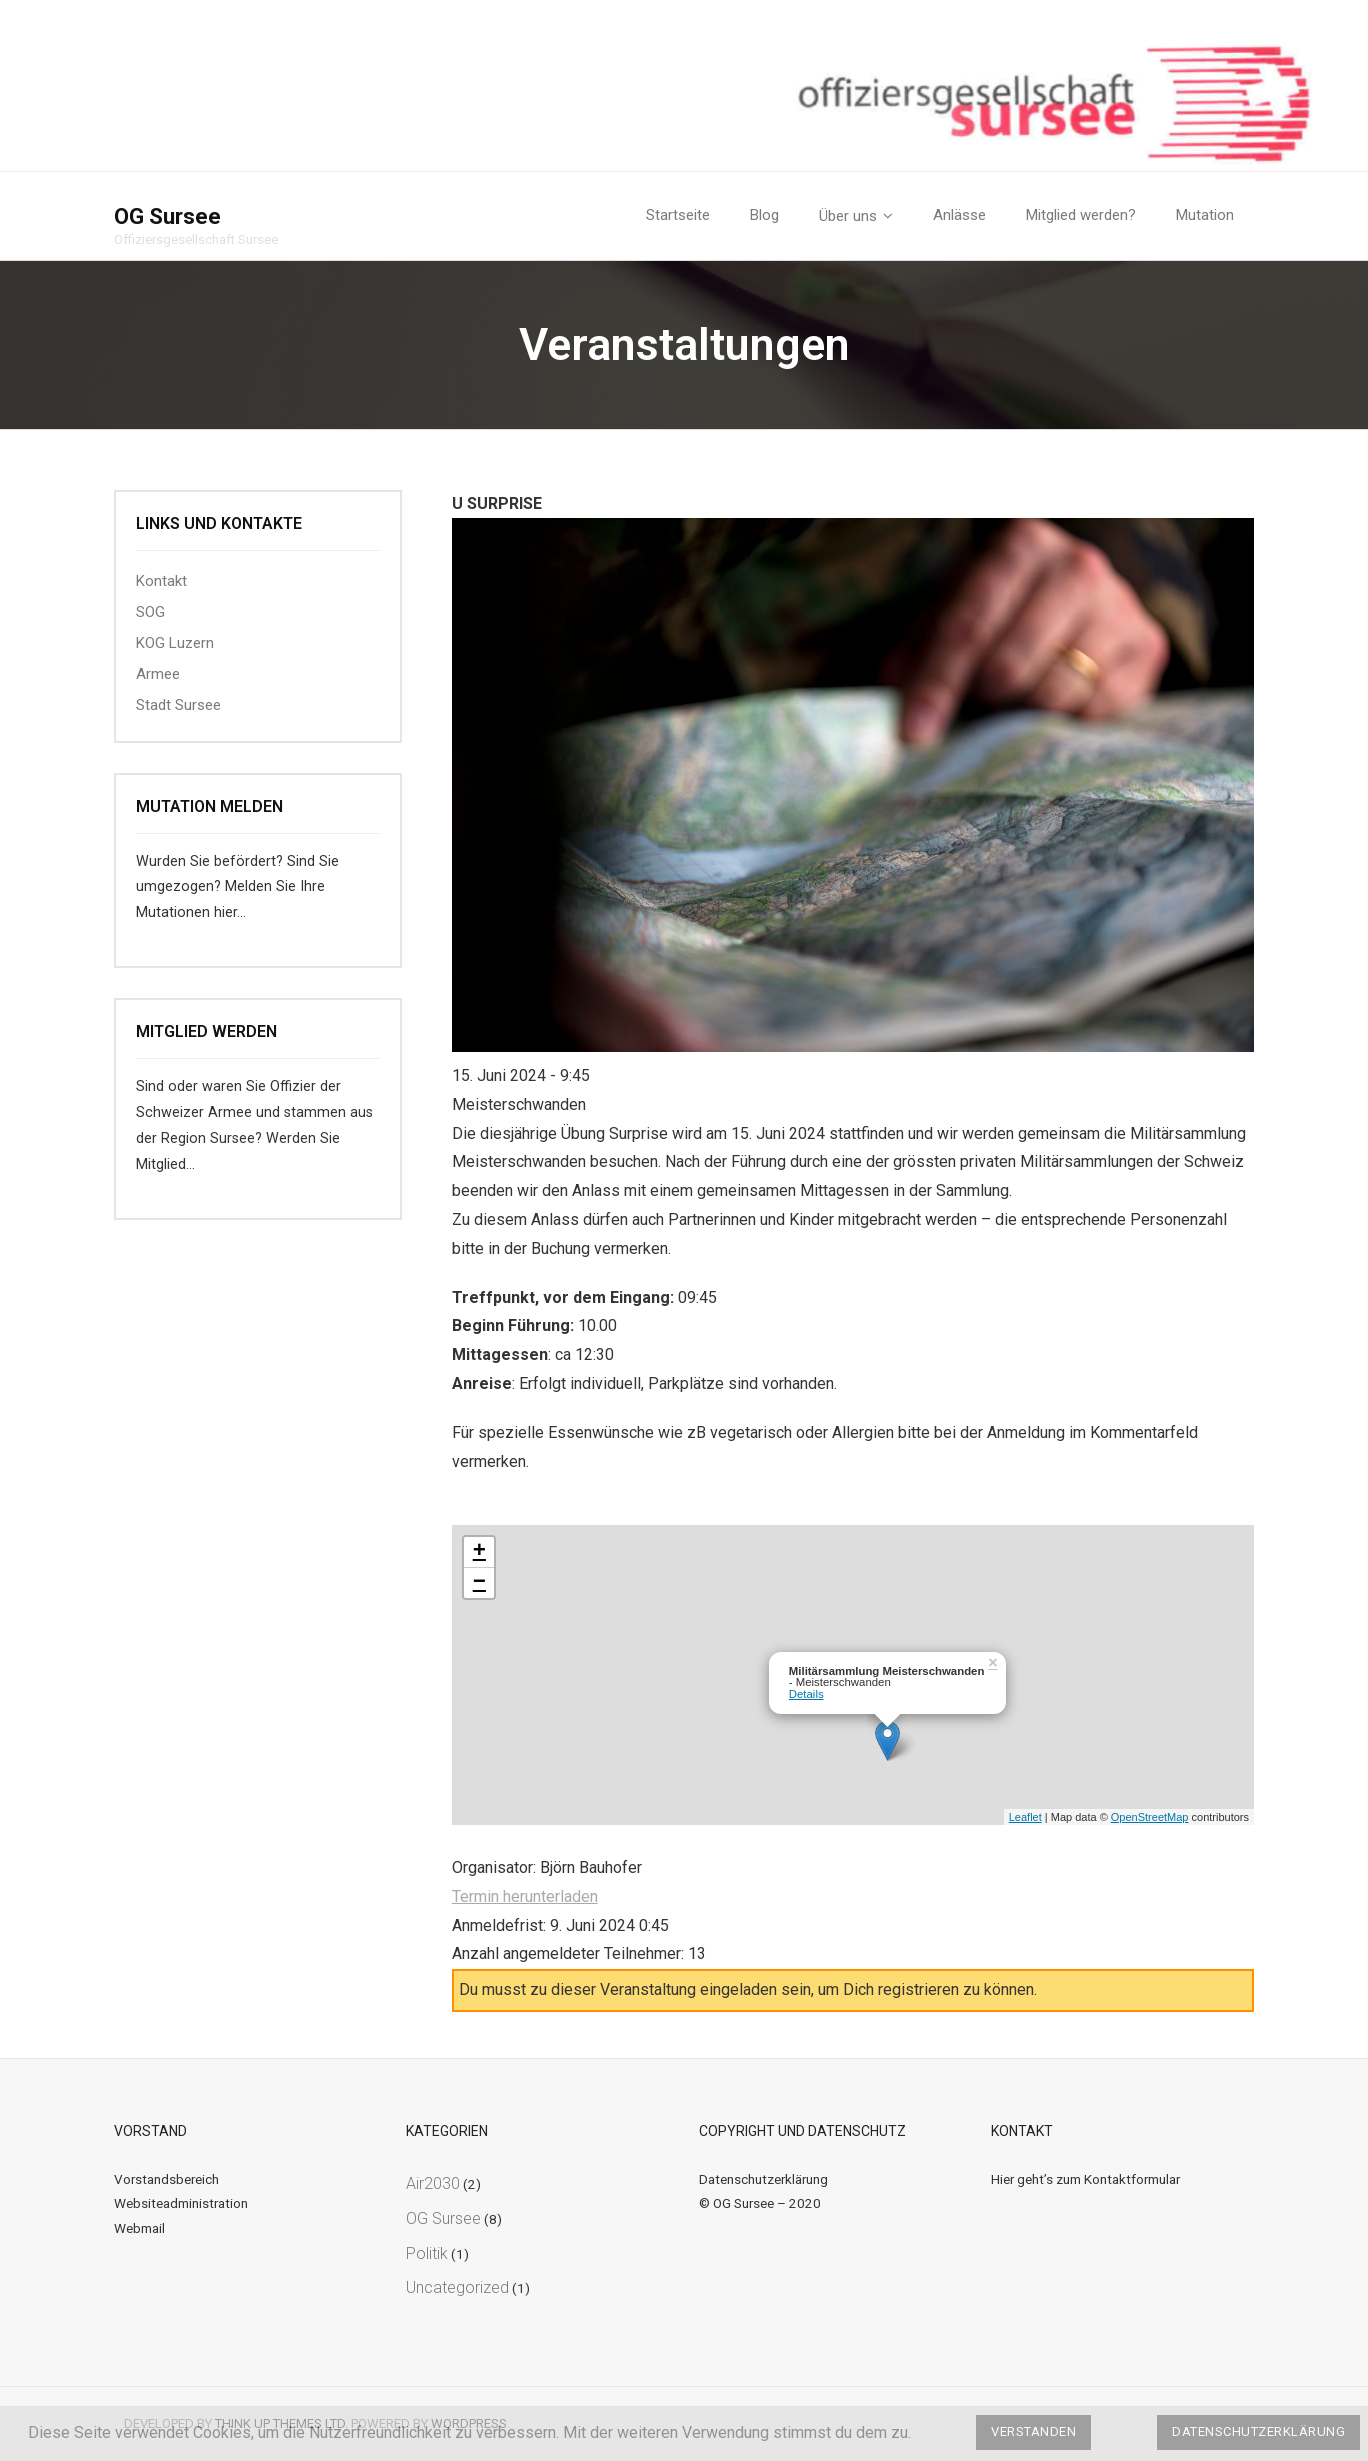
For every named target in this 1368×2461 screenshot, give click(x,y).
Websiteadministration (181, 2203)
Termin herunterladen (525, 1896)
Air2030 (433, 2183)
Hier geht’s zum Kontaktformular (1085, 2179)
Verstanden (1033, 2431)
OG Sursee (443, 2218)
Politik (427, 2253)
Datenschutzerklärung (763, 2179)
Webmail (139, 2228)
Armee (158, 674)
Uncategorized (457, 2287)
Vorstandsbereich (166, 2179)
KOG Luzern (175, 643)
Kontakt (161, 581)
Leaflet (1025, 1817)
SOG (150, 612)
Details (806, 1694)
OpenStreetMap (1150, 1817)
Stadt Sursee (178, 705)
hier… (230, 912)
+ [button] (479, 1552)
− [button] (479, 1583)
